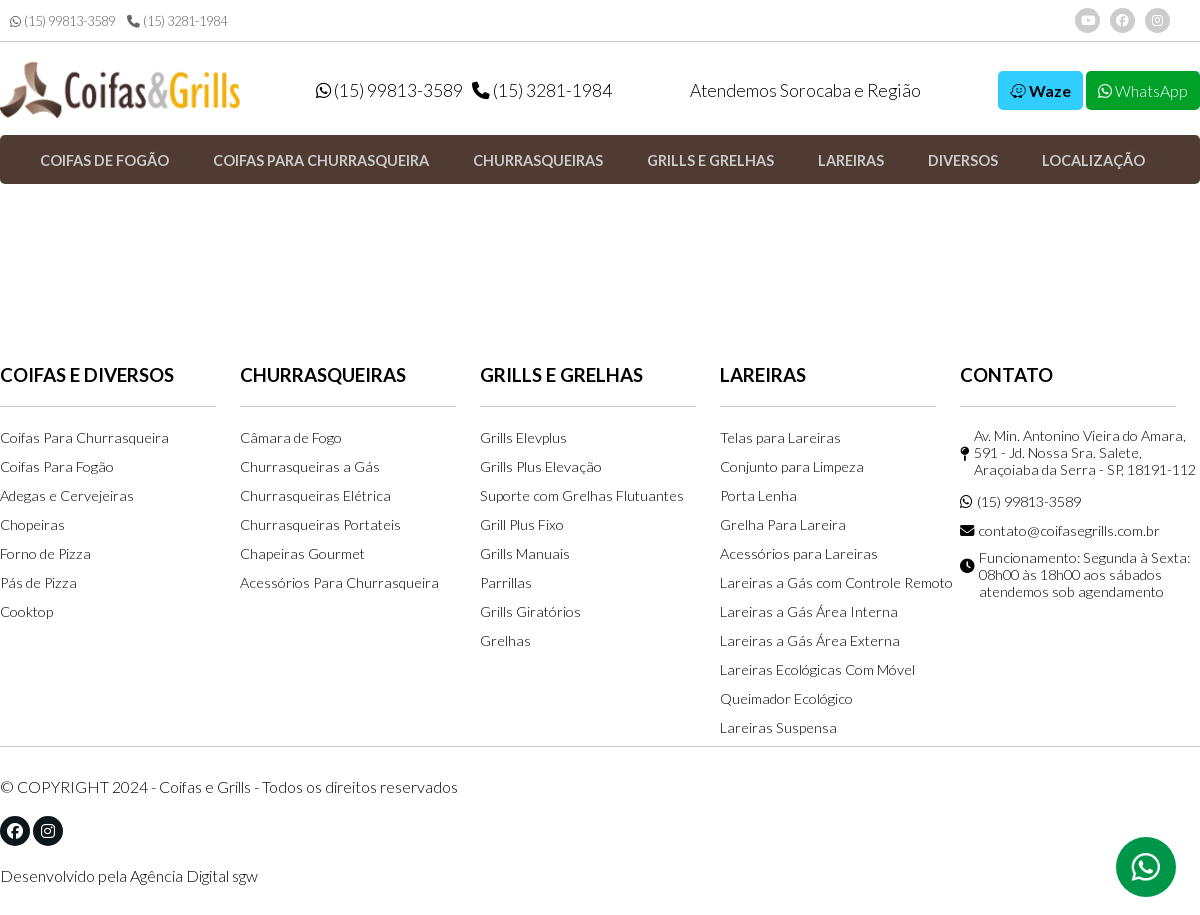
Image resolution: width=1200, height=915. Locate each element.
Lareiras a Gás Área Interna (809, 611)
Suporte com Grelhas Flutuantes (582, 495)
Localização (1093, 160)
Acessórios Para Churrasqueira (339, 582)
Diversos (963, 160)
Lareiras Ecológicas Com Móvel (817, 669)
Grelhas (505, 640)
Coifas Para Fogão (57, 466)
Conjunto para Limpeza (792, 466)
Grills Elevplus (523, 437)
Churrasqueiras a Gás (310, 466)
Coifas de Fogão (104, 160)
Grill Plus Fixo (522, 524)
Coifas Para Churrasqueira (84, 437)
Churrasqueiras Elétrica (315, 495)
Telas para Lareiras (780, 437)
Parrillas (506, 582)
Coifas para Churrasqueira (321, 160)
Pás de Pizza (38, 582)
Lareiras (851, 160)
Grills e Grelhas (710, 160)
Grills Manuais (525, 553)
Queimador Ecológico (786, 698)
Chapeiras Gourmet (302, 553)
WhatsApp (1143, 90)
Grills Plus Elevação (541, 466)
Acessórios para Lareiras (799, 553)
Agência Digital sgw (194, 875)
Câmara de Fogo (291, 437)
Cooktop (26, 611)
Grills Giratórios (530, 611)
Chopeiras (32, 524)
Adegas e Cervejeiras (67, 495)
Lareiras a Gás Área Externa (810, 640)
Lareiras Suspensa (778, 727)
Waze (1040, 90)
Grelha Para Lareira (783, 524)
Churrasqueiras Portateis (320, 524)
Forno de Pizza (45, 553)
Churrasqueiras (538, 160)
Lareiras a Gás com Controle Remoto (836, 582)
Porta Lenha (758, 495)
